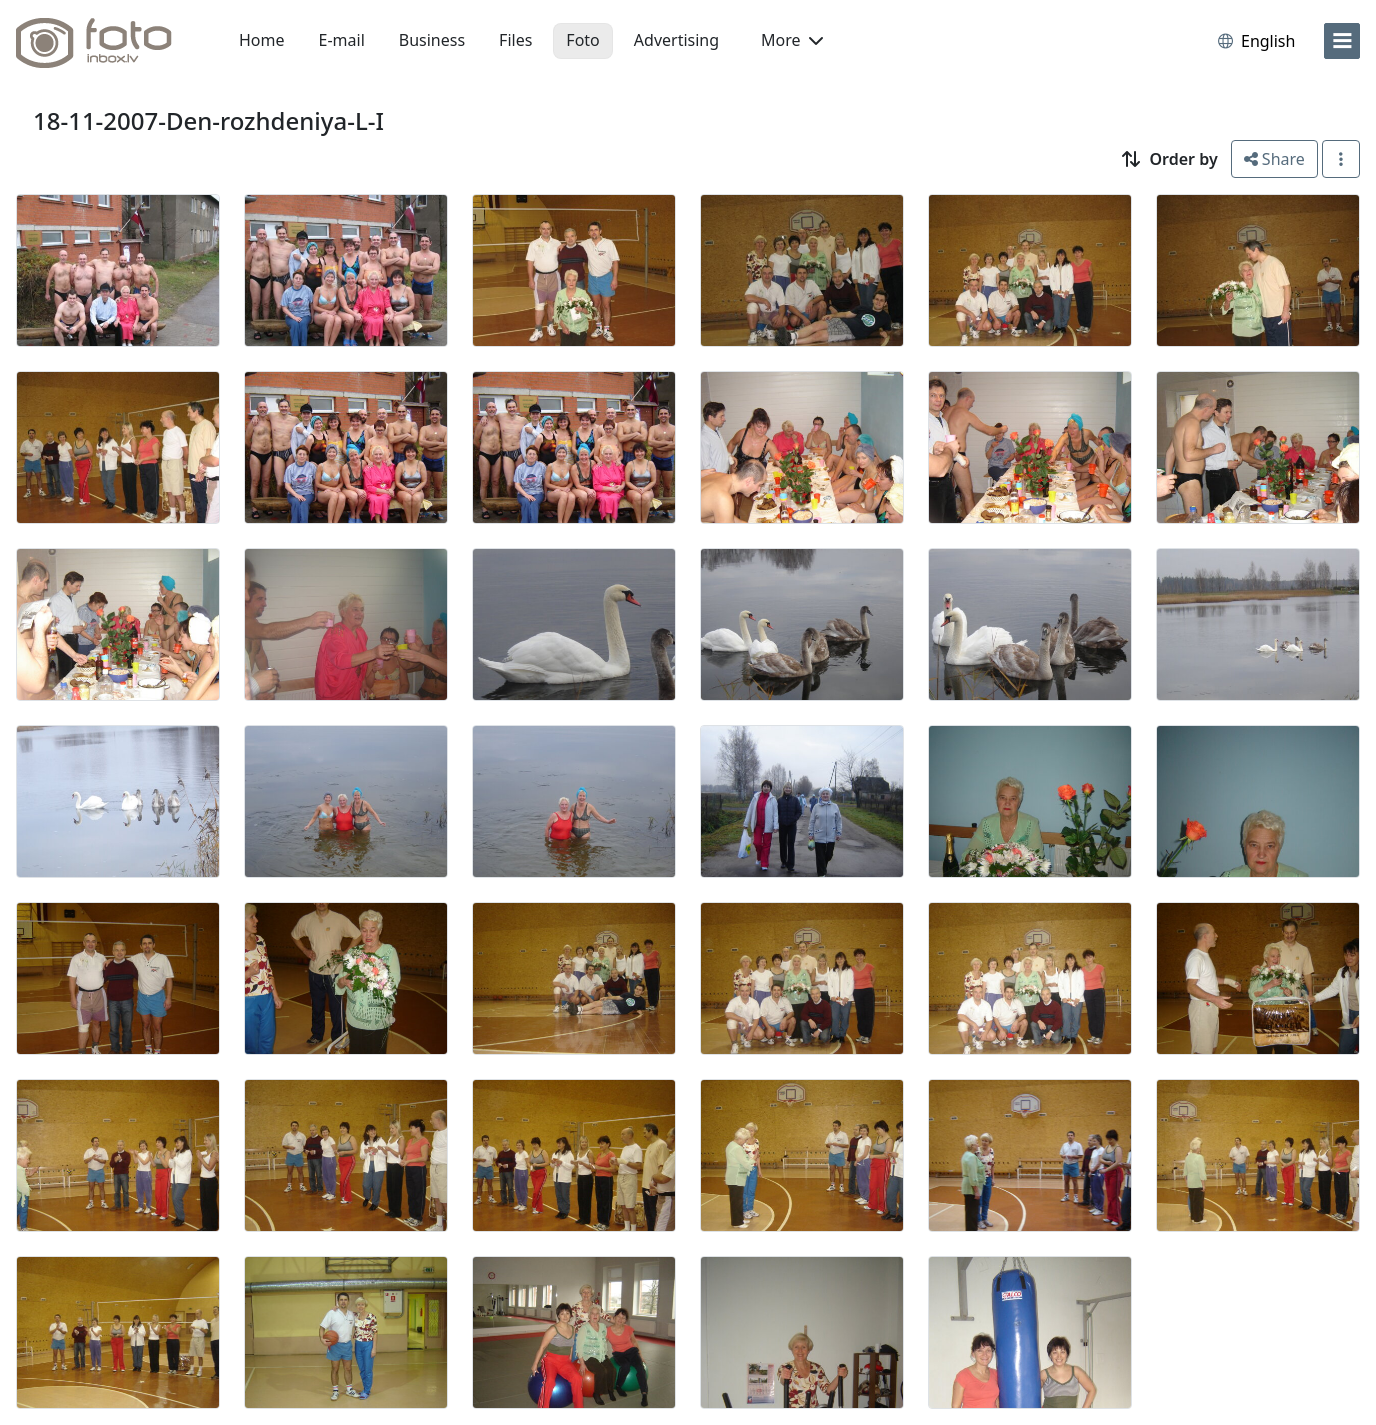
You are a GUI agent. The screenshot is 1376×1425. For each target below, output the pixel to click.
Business (432, 40)
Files (515, 40)
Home (262, 40)
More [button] (792, 40)
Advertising (676, 40)
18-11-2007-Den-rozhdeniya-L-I (208, 120)
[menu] (1342, 41)
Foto (582, 40)
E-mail (342, 40)
